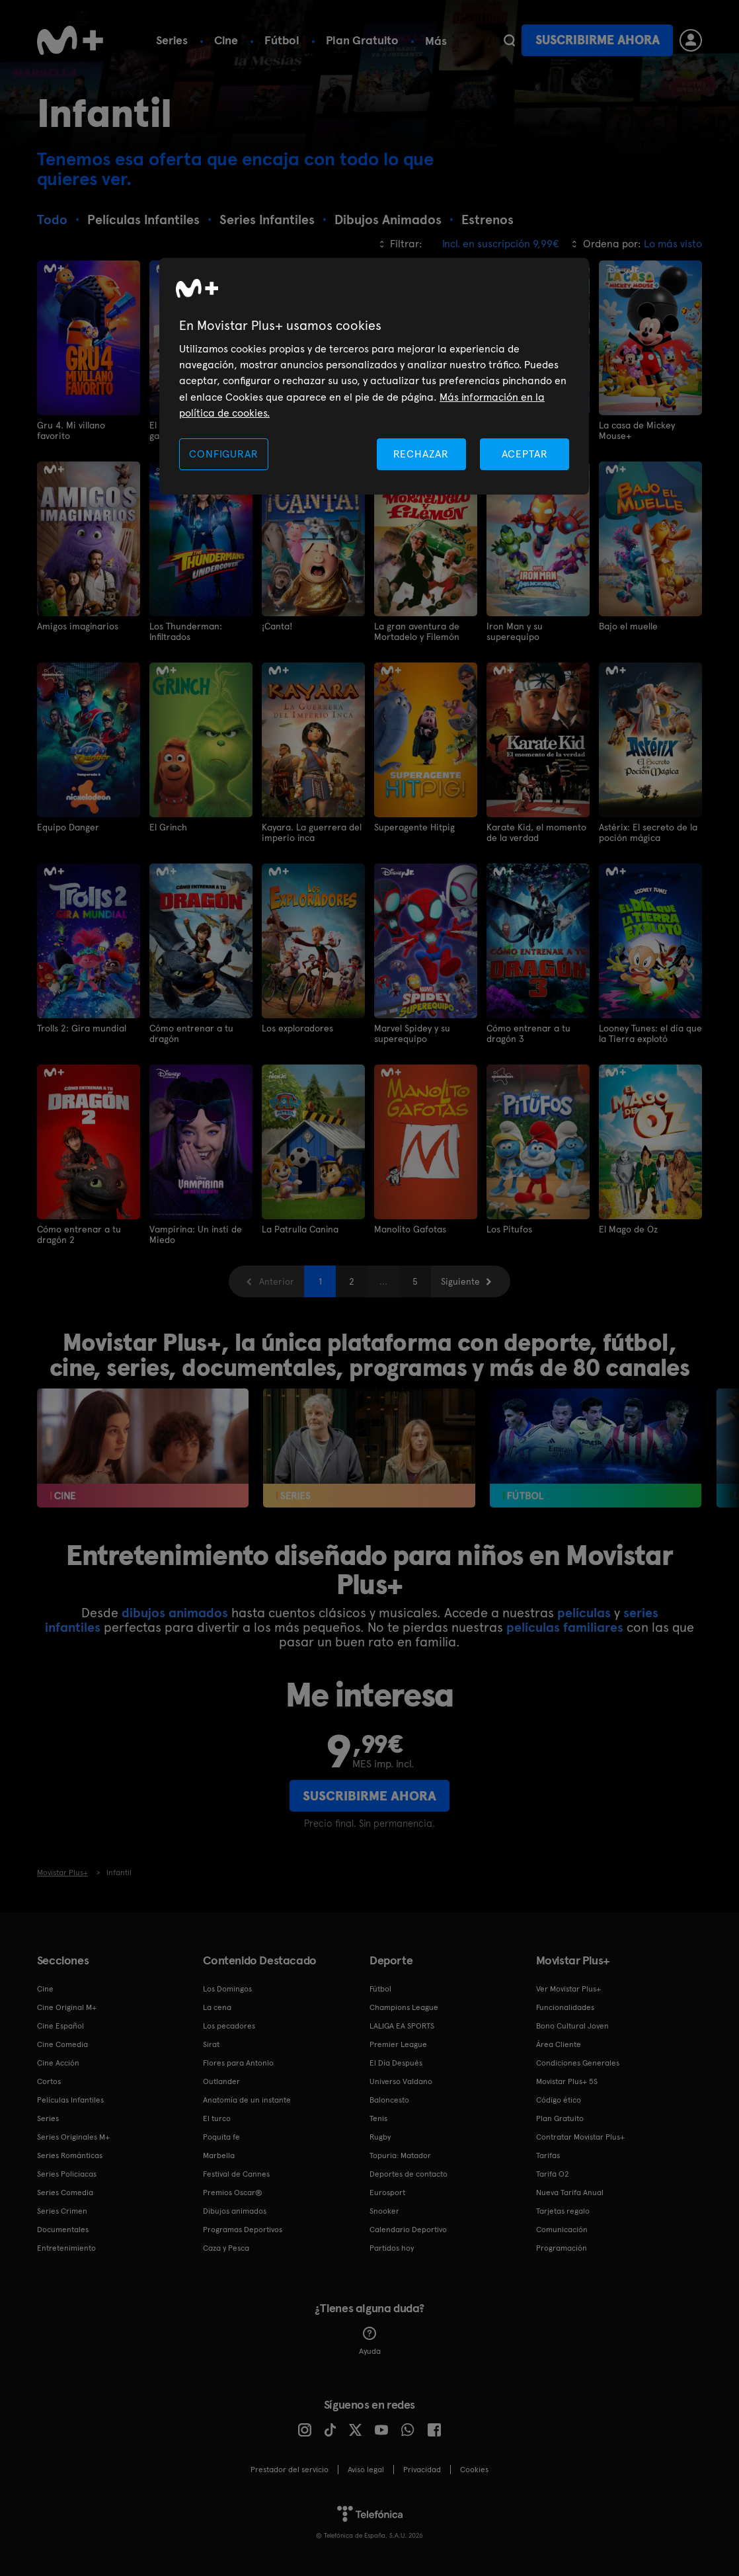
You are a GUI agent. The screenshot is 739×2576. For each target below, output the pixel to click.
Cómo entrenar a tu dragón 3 (528, 1031)
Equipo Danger (68, 826)
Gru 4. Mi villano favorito (71, 430)
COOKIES (474, 2466)
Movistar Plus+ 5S (567, 2078)
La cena (217, 2004)
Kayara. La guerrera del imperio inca (312, 831)
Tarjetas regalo (563, 2207)
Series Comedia (65, 2189)
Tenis (378, 2115)
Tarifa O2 (552, 2170)
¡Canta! (277, 625)
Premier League (398, 2041)
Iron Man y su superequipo (514, 630)
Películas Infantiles (70, 2096)
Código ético (558, 2096)
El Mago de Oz (628, 1226)
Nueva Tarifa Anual (569, 2189)
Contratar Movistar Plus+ (580, 2133)
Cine (226, 40)
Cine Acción (58, 2059)
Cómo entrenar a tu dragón (191, 1031)
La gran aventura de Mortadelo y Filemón (416, 630)
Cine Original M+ (67, 2004)
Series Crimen (62, 2207)
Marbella (219, 2152)
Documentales (63, 2226)
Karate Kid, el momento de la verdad (536, 831)
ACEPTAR (525, 454)
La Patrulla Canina (300, 1226)
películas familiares (564, 1624)
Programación (561, 2244)
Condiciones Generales (577, 2059)
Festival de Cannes (236, 2170)
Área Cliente (558, 2041)
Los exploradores (297, 1026)
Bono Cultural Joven (572, 2022)
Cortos (49, 2078)
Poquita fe (221, 2133)
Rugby (380, 2133)
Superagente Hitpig (414, 826)
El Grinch (168, 826)
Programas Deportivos (242, 2226)
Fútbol (281, 40)
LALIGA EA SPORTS (402, 2022)
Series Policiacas (67, 2170)
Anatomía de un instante (247, 2096)
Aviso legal (366, 2466)
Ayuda (370, 2338)
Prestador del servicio (290, 2466)
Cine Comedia (62, 2041)
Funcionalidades (565, 2004)
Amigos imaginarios (78, 625)
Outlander (221, 2078)
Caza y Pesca (226, 2244)
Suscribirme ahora (597, 40)
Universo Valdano (401, 2078)
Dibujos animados (234, 2207)
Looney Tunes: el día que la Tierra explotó (650, 1031)
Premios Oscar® (232, 2189)
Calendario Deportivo (408, 2226)
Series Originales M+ (73, 2133)
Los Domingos (227, 1985)
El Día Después (396, 2059)
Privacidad (422, 2466)
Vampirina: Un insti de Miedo (196, 1231)
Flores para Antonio (238, 2059)
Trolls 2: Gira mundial (81, 1026)
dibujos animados (175, 1609)
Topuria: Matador (400, 2152)
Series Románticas (69, 2152)
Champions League (404, 2004)
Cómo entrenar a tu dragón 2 (79, 1231)
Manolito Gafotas (410, 1226)
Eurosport (387, 2189)
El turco (217, 2115)
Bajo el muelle (628, 625)
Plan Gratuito (362, 40)
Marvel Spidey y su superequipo (412, 1031)
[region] (374, 376)
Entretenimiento (66, 2244)
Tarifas (548, 2152)
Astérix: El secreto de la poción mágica (648, 831)
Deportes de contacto (408, 2170)
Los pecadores (229, 2022)
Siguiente (460, 1278)
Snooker (384, 2207)
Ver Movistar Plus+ (568, 1985)
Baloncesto (389, 2096)
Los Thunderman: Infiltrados (185, 630)
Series (172, 40)
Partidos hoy (392, 2244)
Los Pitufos (509, 1226)
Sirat (211, 2041)
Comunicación (562, 2226)
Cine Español (60, 2022)
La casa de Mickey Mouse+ (637, 430)
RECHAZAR (421, 454)
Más (436, 41)
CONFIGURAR (223, 454)
